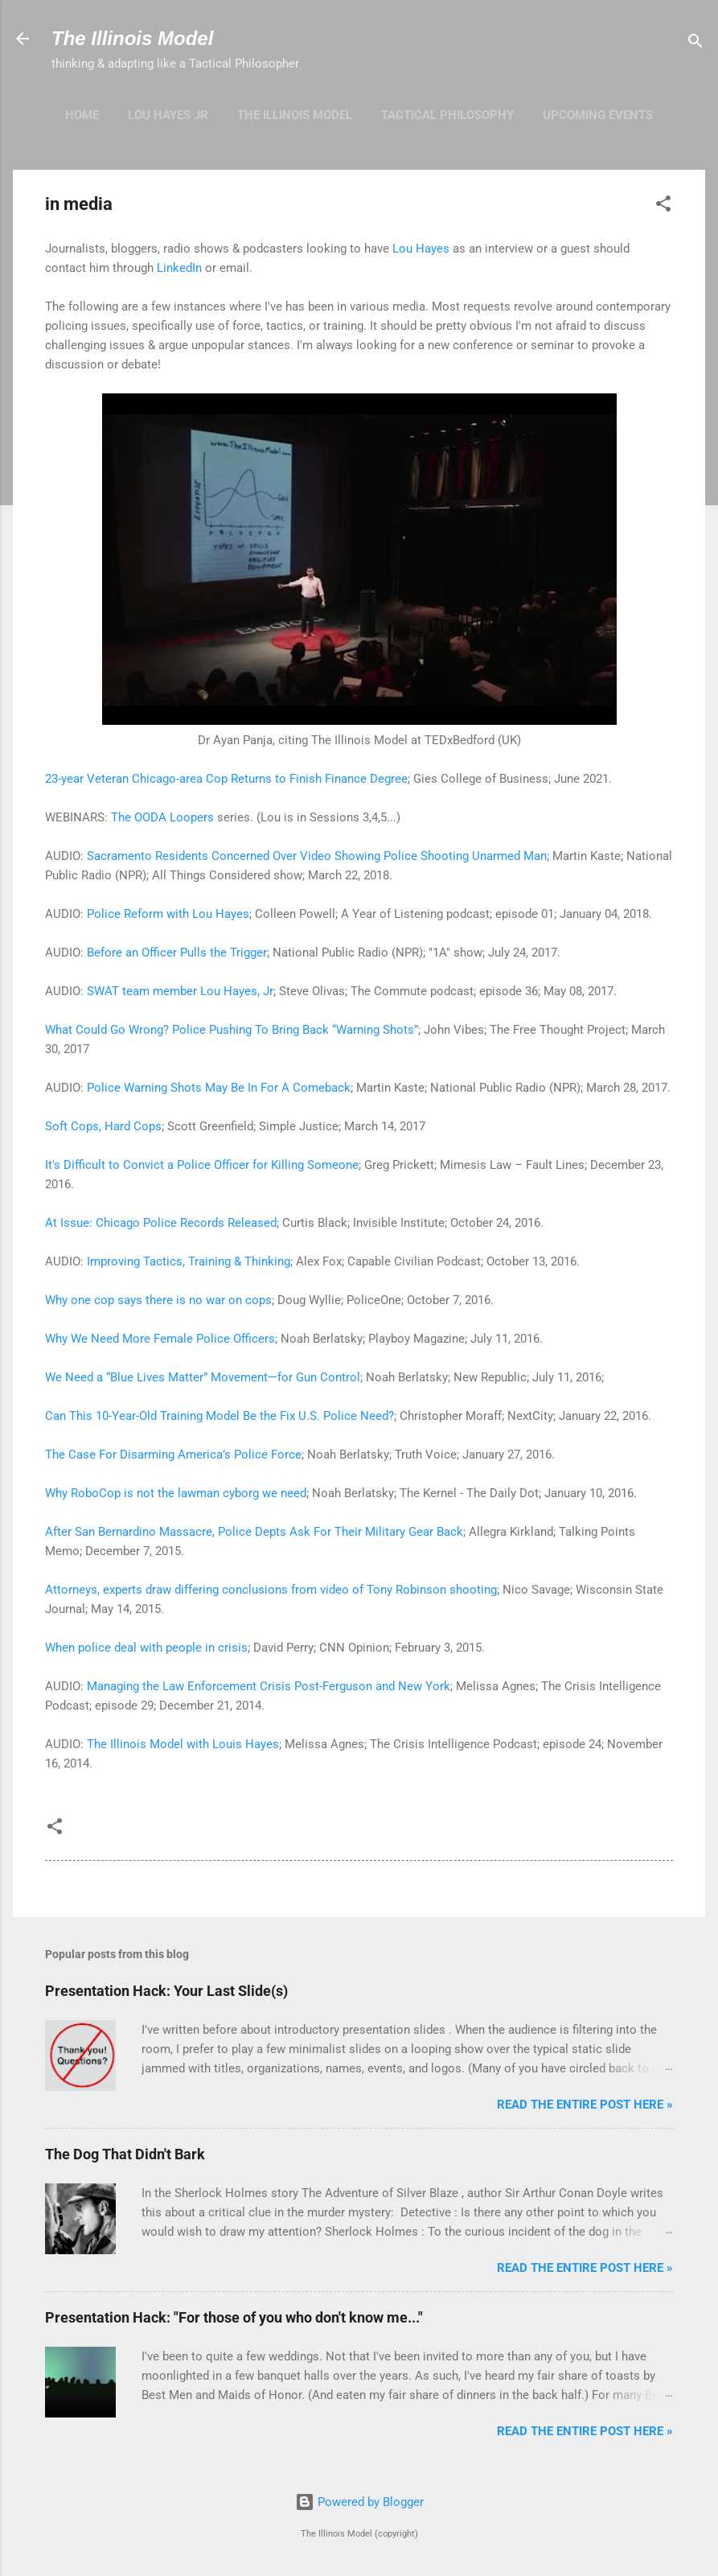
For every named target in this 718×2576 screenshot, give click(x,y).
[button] (663, 206)
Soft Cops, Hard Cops (103, 1126)
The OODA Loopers (162, 817)
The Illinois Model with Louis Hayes (183, 1744)
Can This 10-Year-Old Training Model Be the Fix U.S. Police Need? (219, 1416)
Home (82, 115)
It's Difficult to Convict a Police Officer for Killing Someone (202, 1165)
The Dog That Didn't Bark (125, 2154)
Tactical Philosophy (447, 115)
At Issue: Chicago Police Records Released (161, 1223)
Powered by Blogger (359, 2502)
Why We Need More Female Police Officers (160, 1338)
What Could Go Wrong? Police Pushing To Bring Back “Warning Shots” (231, 1030)
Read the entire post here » (585, 2104)
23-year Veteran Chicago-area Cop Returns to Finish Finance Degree (226, 779)
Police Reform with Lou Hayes (168, 914)
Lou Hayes (420, 248)
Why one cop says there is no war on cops (158, 1300)
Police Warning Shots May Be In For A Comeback (219, 1087)
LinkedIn (179, 268)
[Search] (695, 43)
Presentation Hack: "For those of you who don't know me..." (234, 2317)
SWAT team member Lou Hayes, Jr (180, 991)
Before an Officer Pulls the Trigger (177, 952)
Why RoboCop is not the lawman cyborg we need (175, 1493)
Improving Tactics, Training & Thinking (188, 1261)
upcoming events (598, 115)
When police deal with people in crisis (146, 1647)
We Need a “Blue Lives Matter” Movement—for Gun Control (202, 1377)
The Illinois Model (132, 38)
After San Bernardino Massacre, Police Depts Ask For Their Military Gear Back (254, 1532)
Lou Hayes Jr (168, 115)
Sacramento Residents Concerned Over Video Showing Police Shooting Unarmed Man (317, 856)
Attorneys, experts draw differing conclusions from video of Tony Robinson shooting (271, 1589)
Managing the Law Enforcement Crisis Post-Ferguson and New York (268, 1686)
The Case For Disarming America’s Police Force (173, 1454)
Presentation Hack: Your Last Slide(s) (166, 1990)
